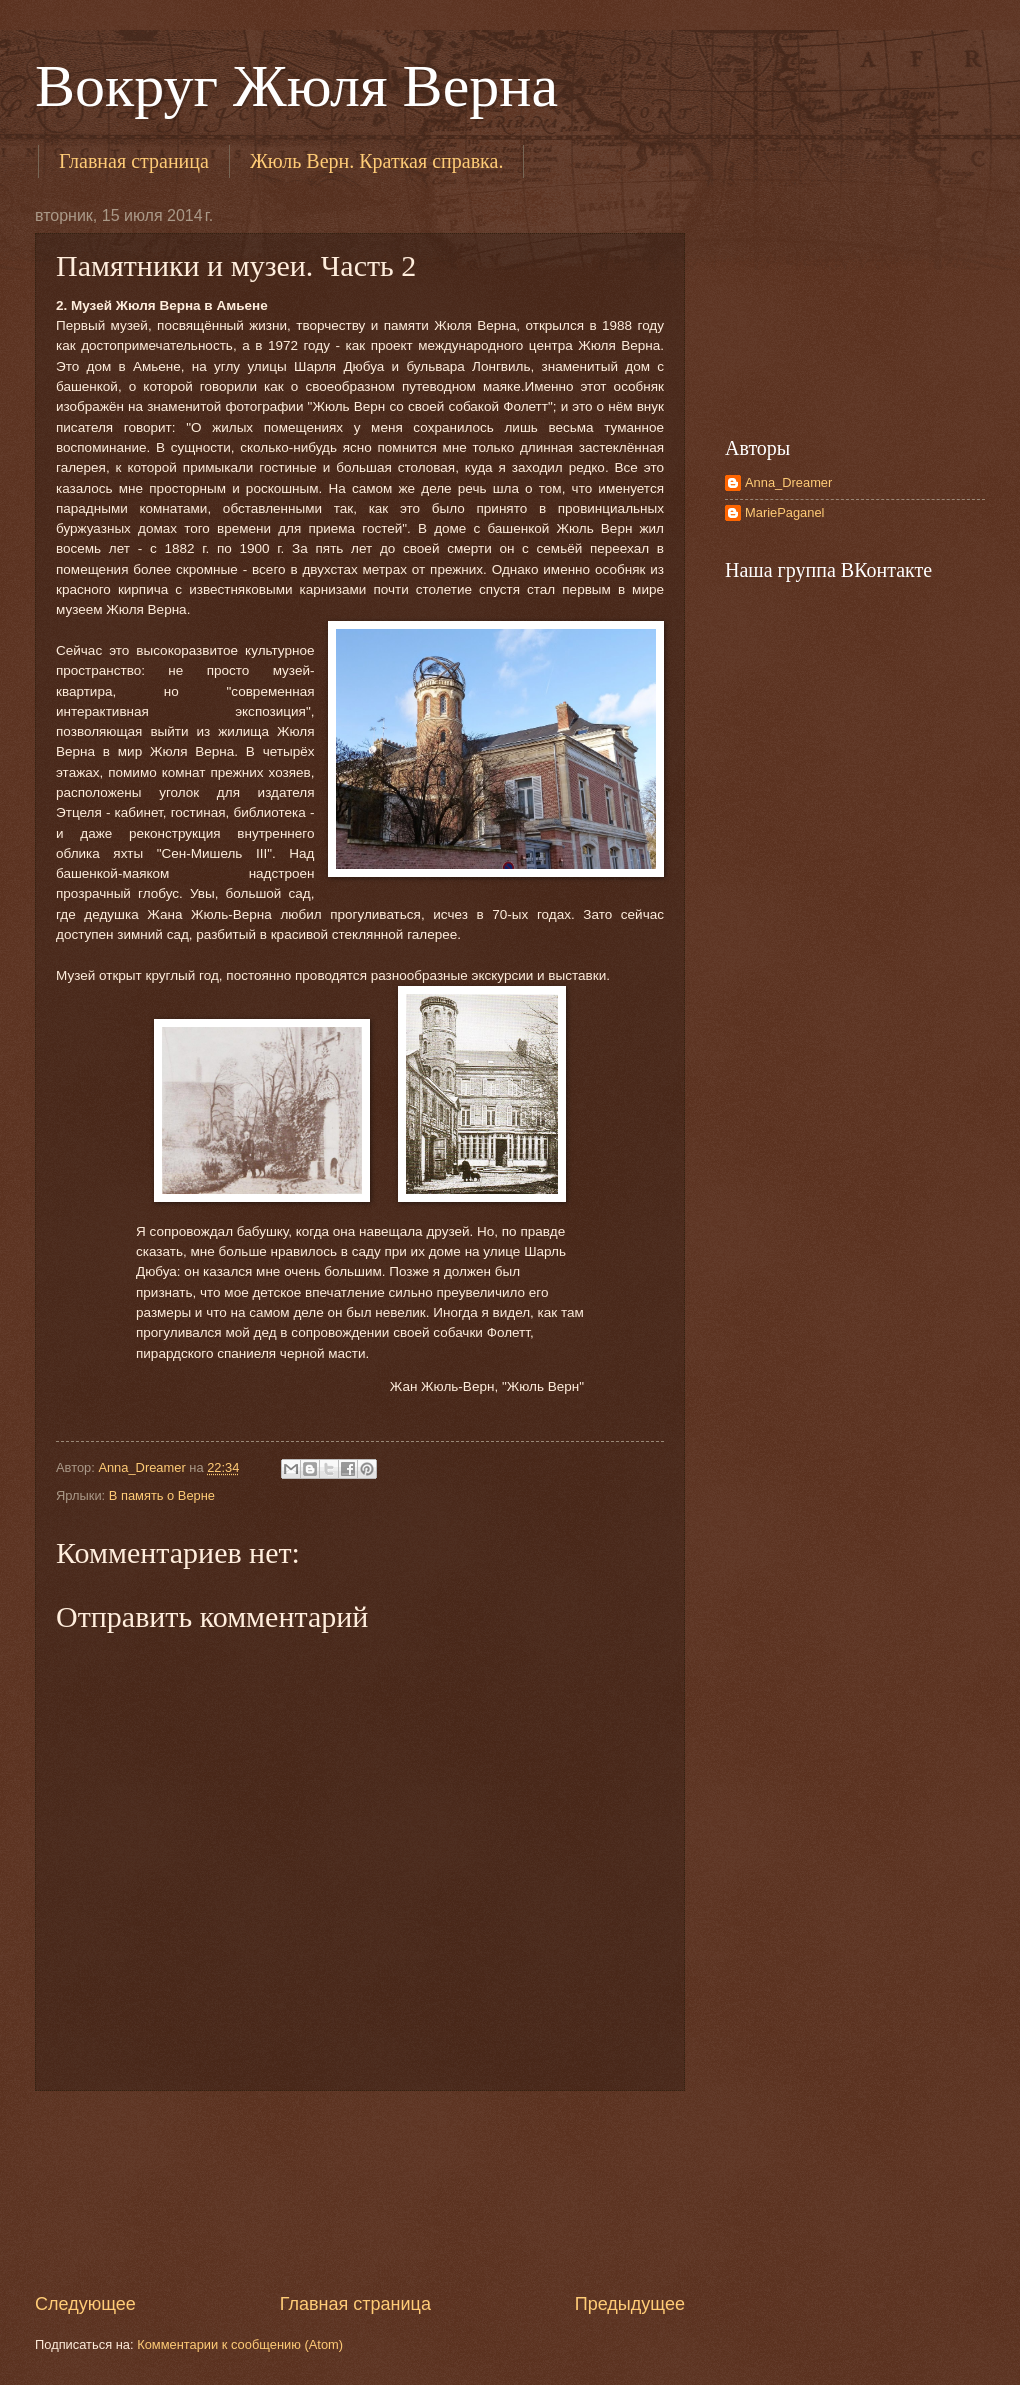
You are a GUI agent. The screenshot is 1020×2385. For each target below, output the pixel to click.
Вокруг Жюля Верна (296, 86)
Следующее (85, 2304)
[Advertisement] (360, 2192)
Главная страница (134, 161)
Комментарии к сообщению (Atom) (240, 2344)
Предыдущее (630, 2304)
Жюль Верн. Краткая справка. (377, 161)
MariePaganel (784, 512)
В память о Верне (162, 1495)
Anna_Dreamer (788, 482)
